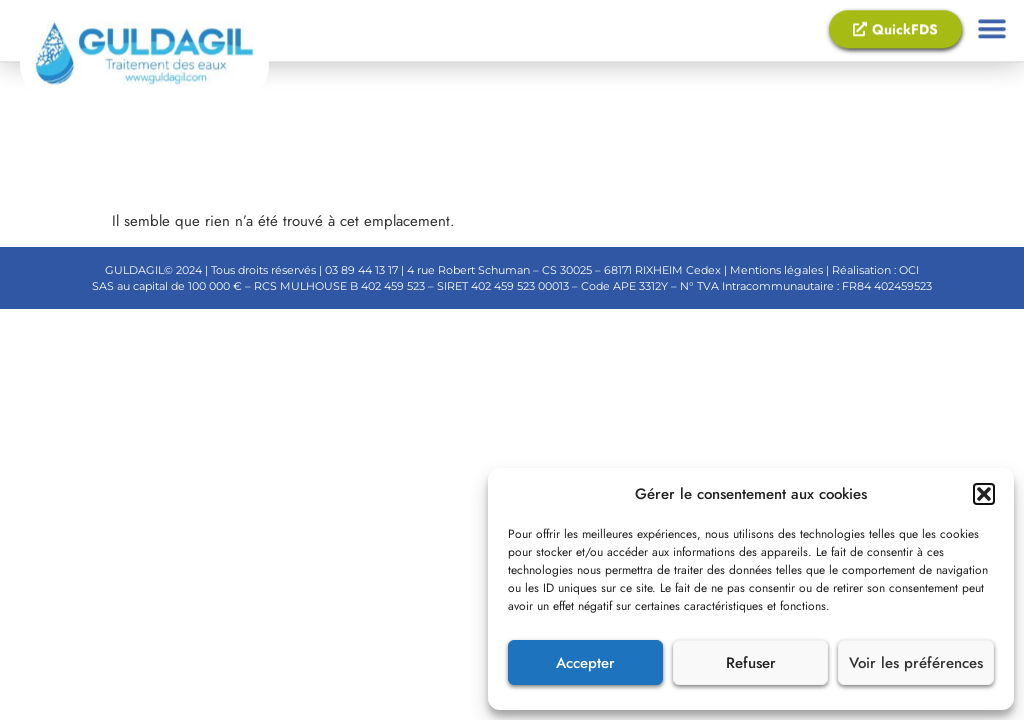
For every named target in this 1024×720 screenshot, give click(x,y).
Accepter (585, 663)
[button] (984, 494)
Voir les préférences (916, 663)
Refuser (751, 663)
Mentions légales (775, 270)
